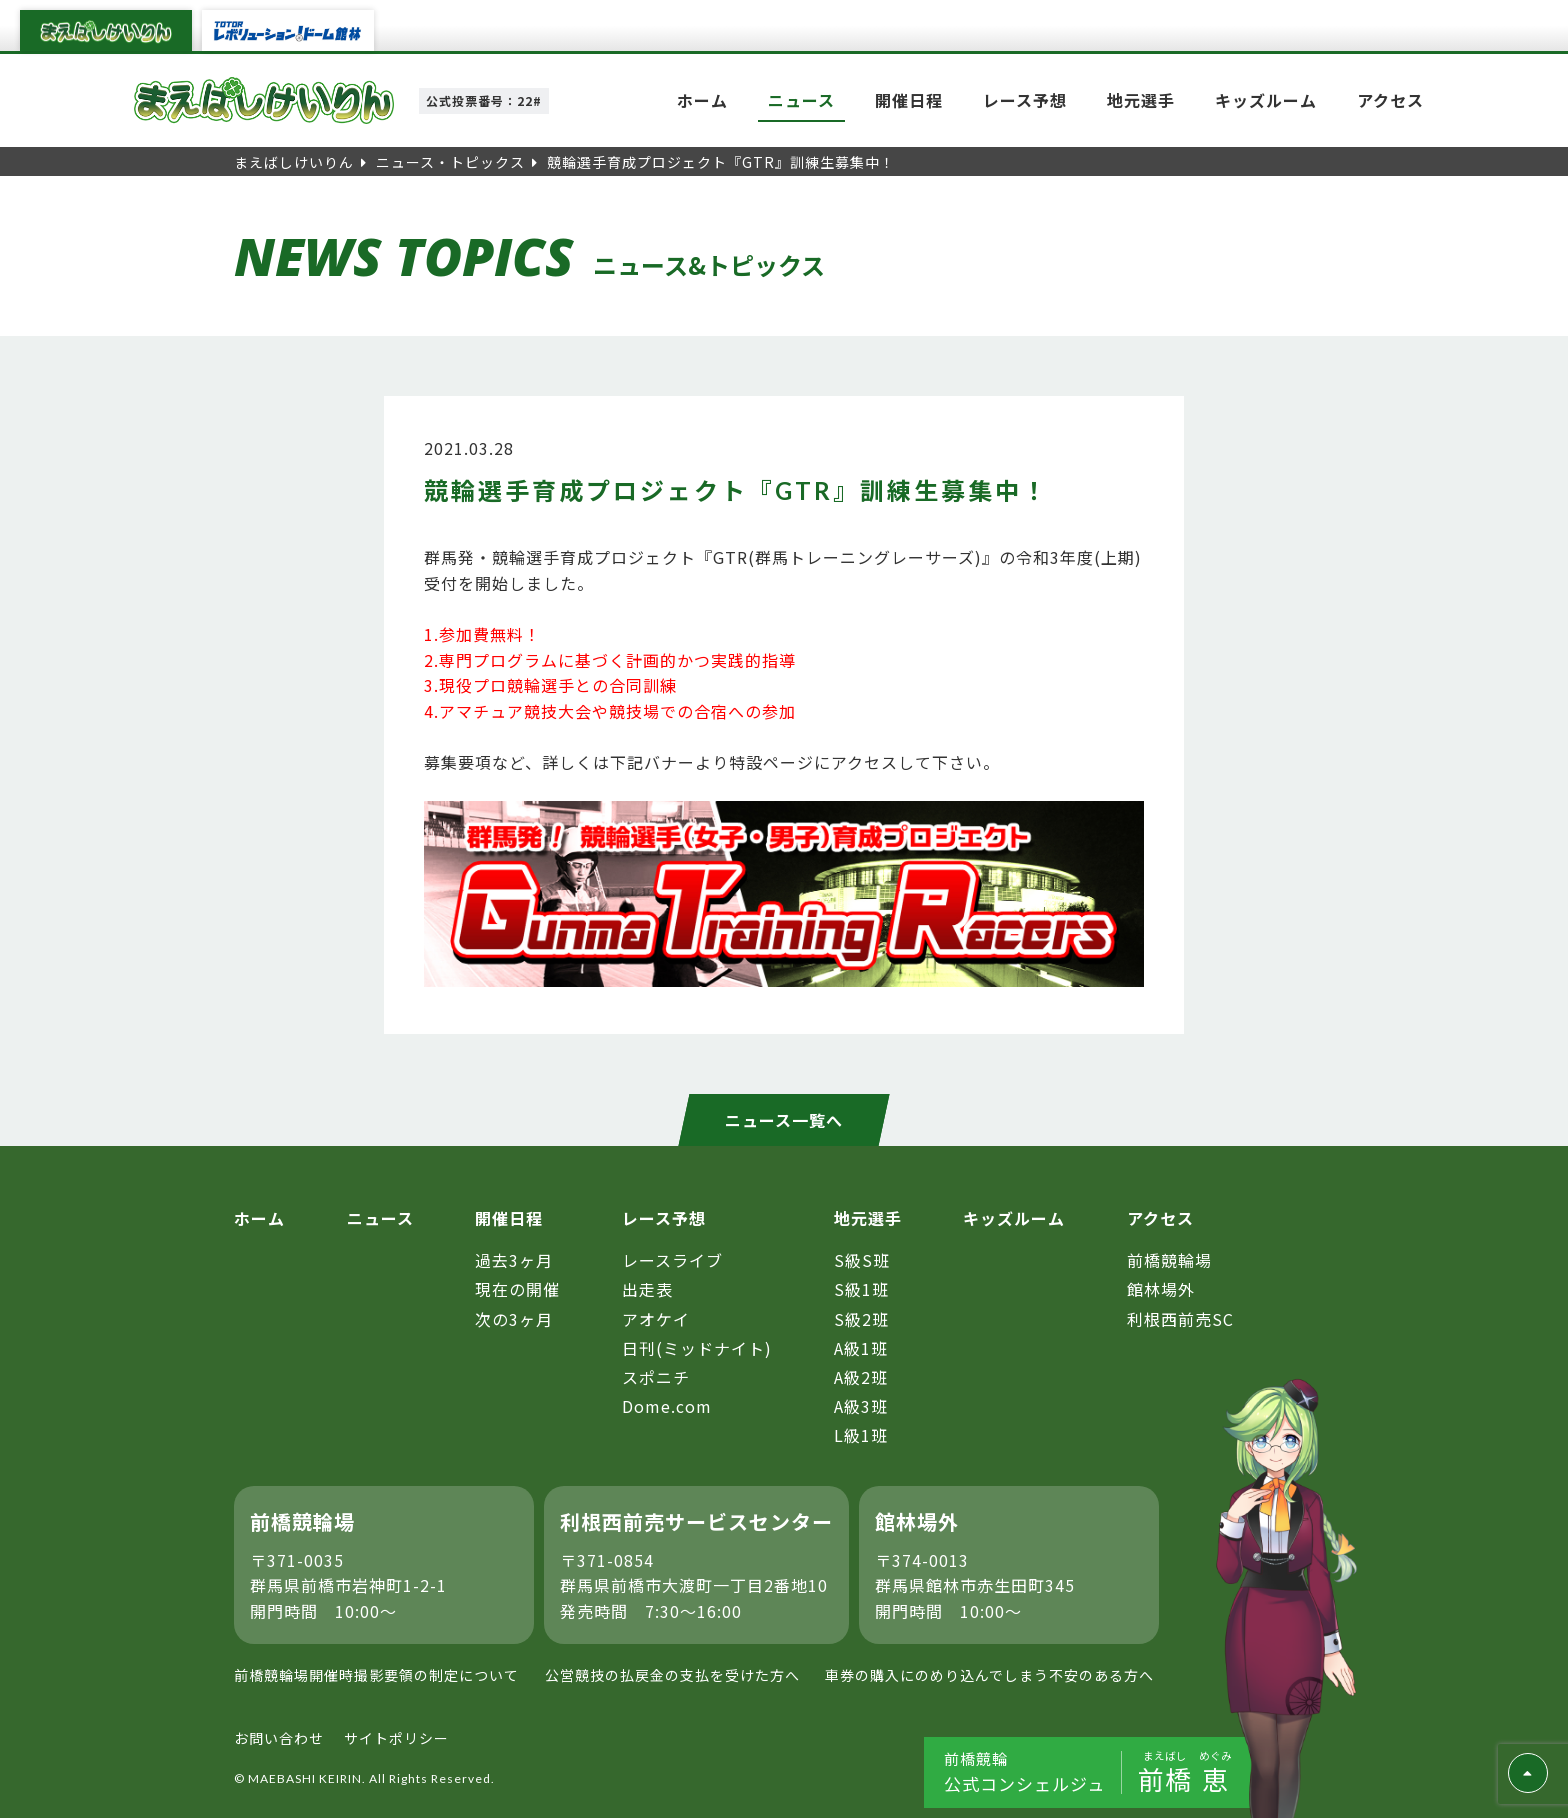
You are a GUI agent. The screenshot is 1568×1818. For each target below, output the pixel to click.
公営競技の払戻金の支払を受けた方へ (672, 1675)
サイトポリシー (396, 1738)
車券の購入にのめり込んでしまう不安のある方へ (989, 1675)
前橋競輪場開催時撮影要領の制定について (376, 1675)
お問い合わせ (279, 1738)
